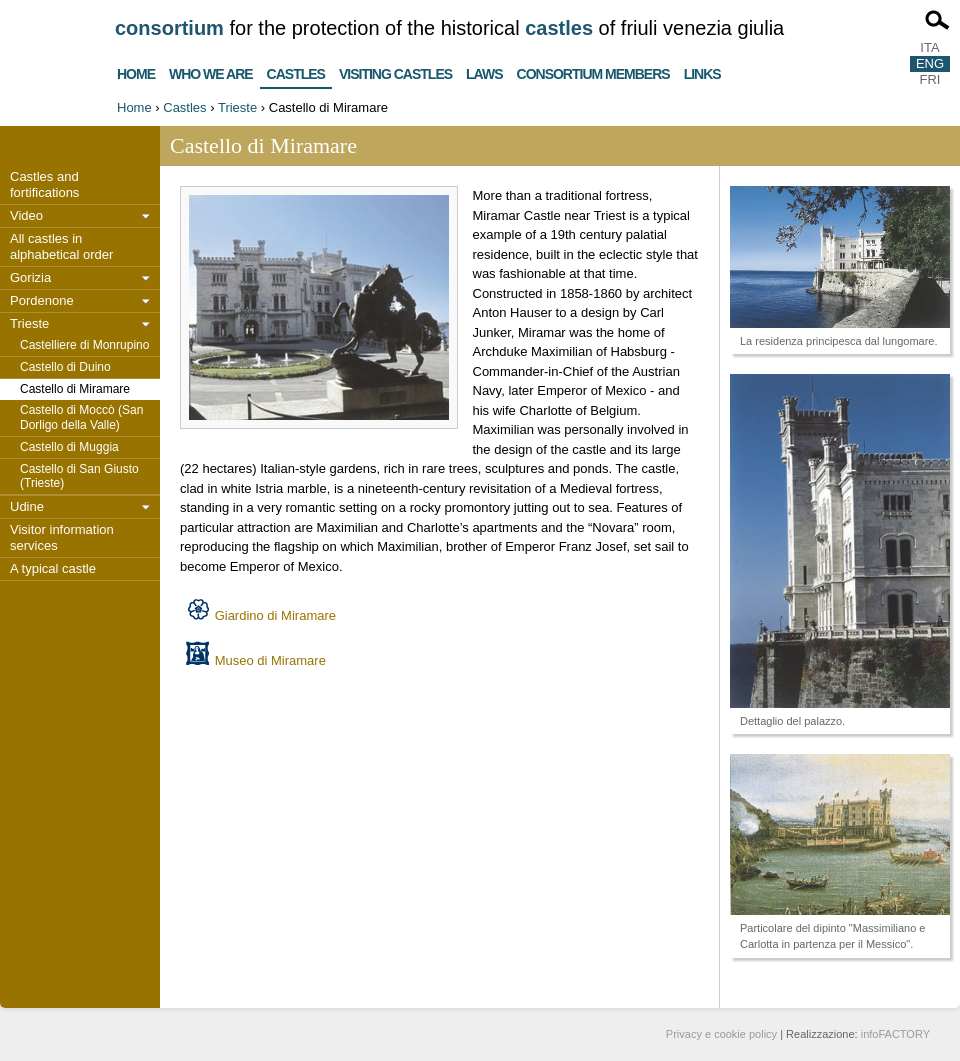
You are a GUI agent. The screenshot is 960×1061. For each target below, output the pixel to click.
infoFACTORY (895, 1034)
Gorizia (30, 277)
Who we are (211, 71)
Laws (484, 71)
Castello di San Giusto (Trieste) (79, 476)
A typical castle (53, 568)
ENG (930, 63)
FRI (930, 79)
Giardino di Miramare (275, 615)
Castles (296, 70)
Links (702, 71)
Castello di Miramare (75, 389)
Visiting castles (395, 71)
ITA (929, 47)
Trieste (237, 107)
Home (136, 71)
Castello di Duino (65, 367)
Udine (27, 506)
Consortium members (593, 71)
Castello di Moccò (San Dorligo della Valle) (81, 417)
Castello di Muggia (69, 447)
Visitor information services (62, 537)
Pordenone (42, 300)
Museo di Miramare (270, 660)
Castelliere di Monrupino (84, 345)
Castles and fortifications (44, 184)
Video (26, 215)
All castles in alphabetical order (61, 246)
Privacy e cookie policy (721, 1034)
